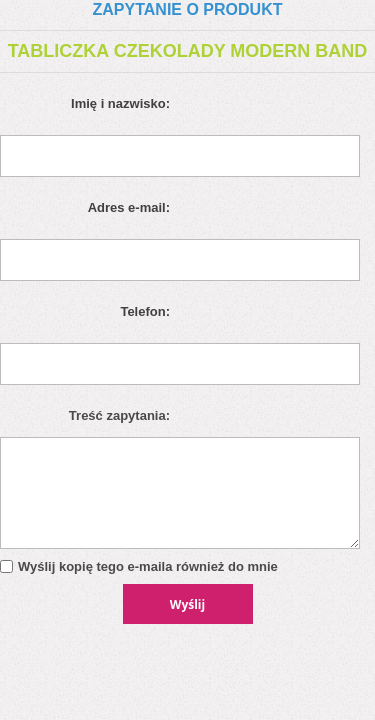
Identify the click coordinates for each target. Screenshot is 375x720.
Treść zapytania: (119, 415)
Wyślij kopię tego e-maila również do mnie (148, 566)
